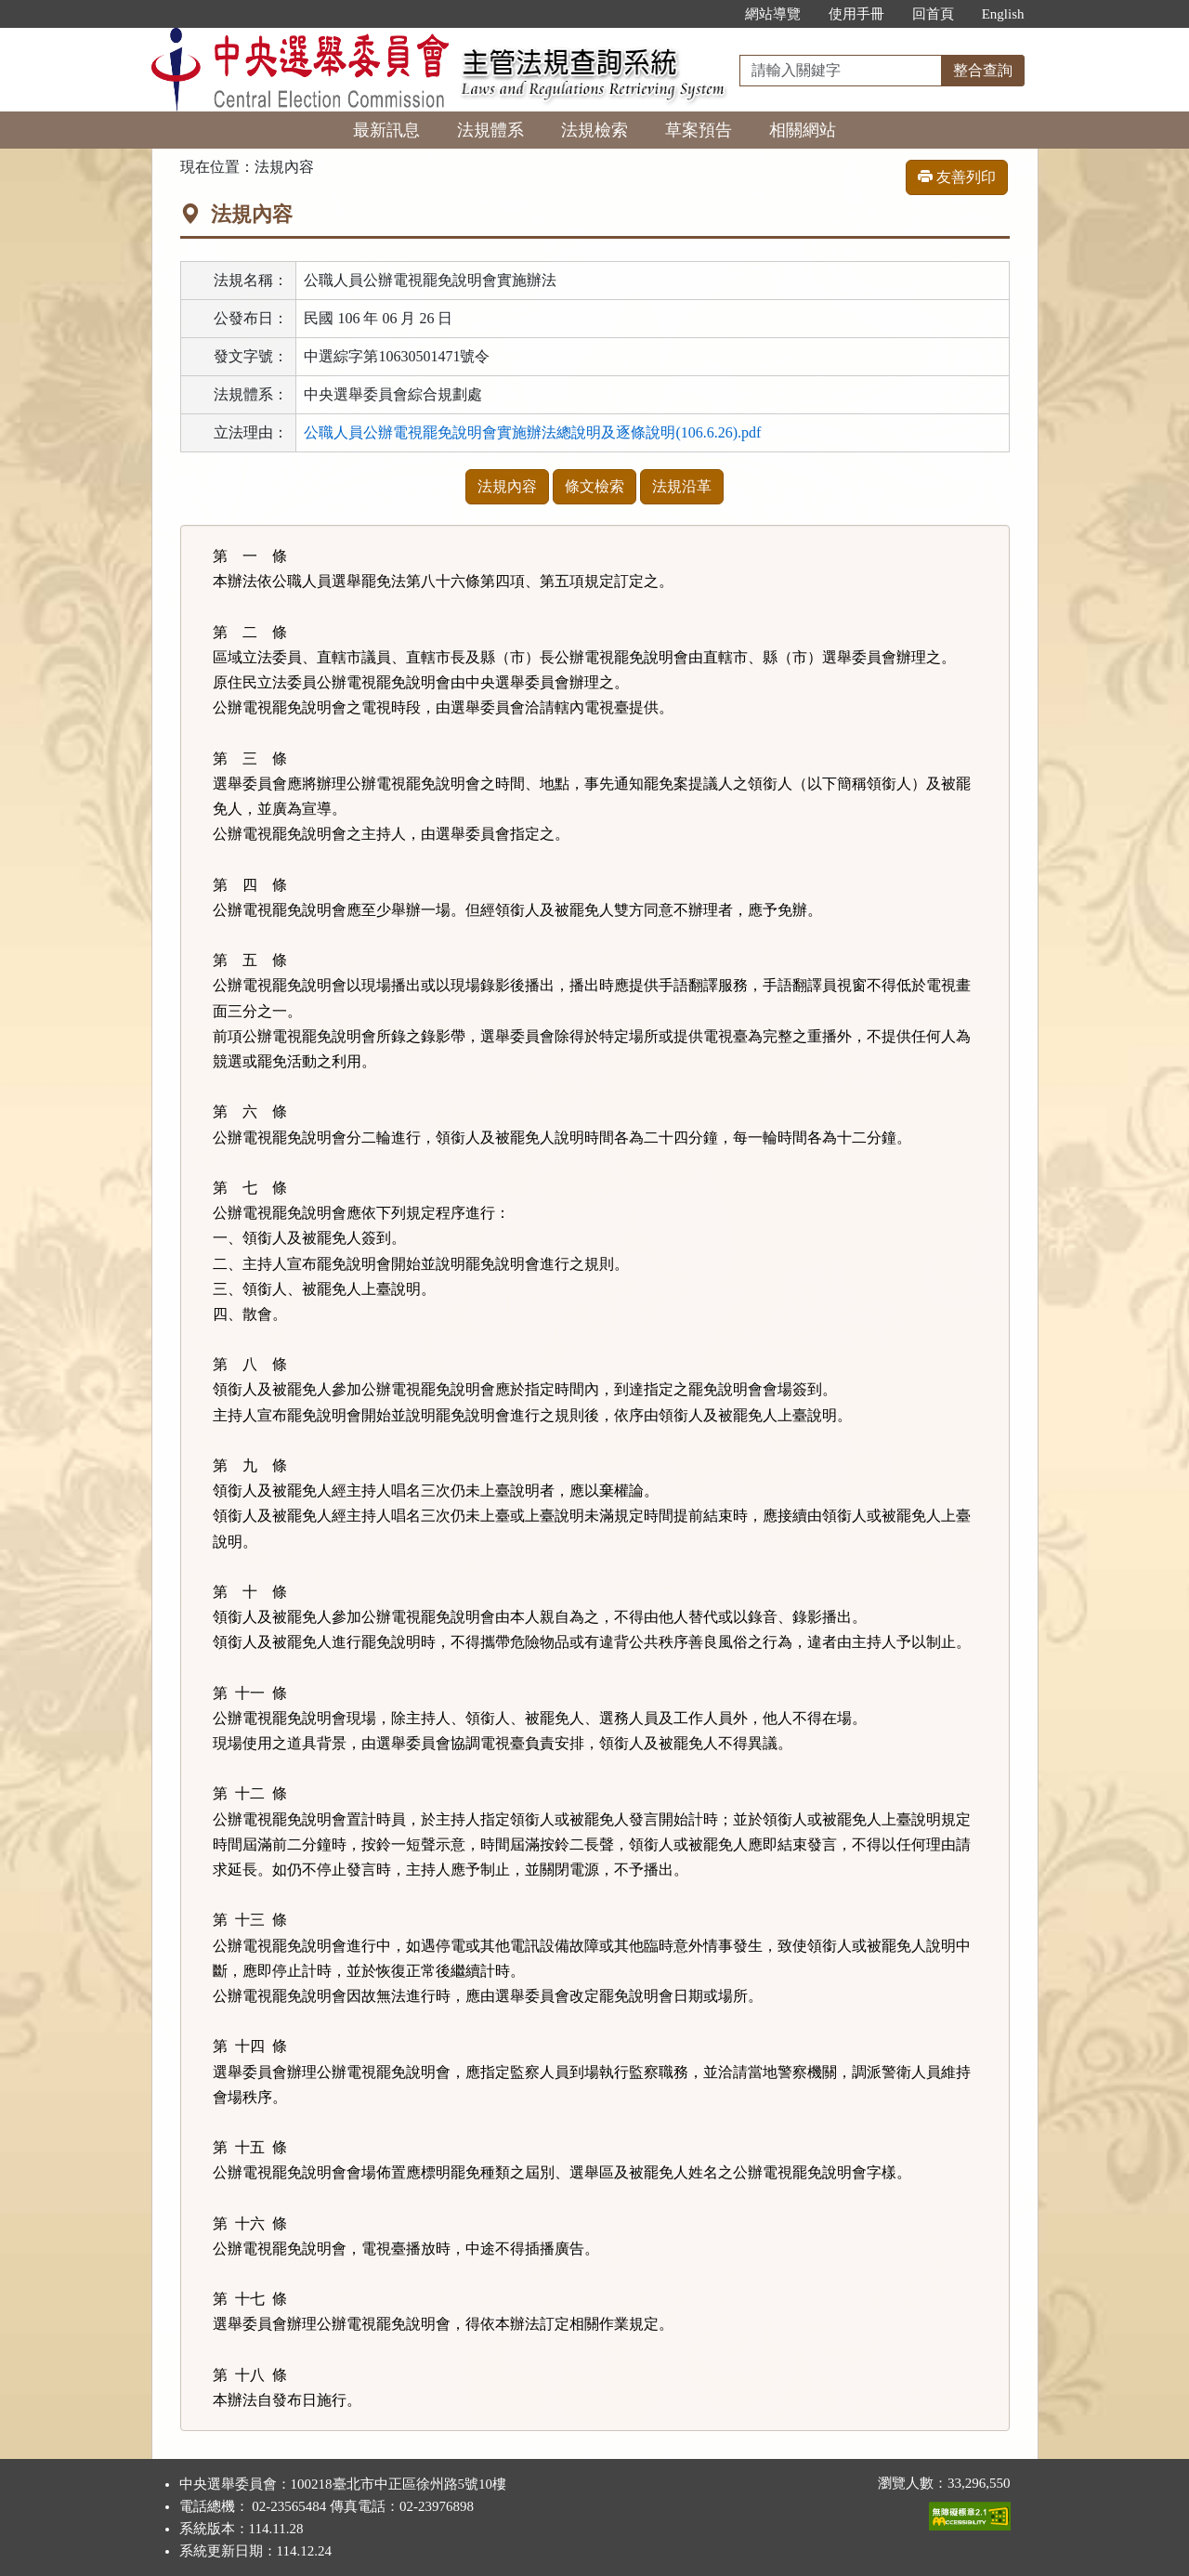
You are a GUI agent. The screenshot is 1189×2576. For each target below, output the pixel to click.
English (1003, 14)
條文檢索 (594, 486)
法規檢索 (594, 130)
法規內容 (507, 486)
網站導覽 (773, 14)
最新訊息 (386, 130)
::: (711, 14)
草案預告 (698, 130)
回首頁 (933, 14)
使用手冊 (856, 14)
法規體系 (490, 130)
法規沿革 (682, 486)
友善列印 (957, 177)
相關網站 (802, 130)
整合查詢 (983, 70)
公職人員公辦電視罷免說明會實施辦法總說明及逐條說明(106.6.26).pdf (532, 432)
